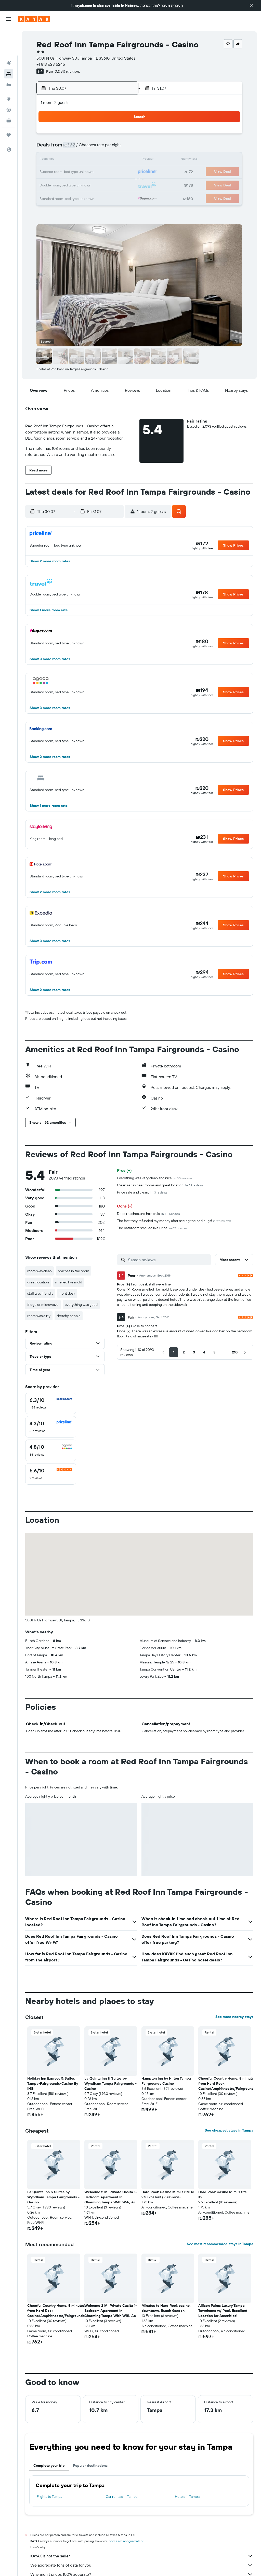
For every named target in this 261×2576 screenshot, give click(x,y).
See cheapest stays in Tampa (229, 2130)
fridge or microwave (43, 1304)
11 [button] (122, 147)
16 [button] (98, 159)
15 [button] (85, 159)
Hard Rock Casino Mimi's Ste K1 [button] (167, 2192)
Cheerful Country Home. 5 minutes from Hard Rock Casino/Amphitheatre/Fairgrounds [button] (227, 2083)
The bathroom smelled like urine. (152, 1228)
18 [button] (122, 159)
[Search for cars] (8, 56)
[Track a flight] (8, 81)
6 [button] (61, 147)
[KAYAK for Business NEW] (8, 92)
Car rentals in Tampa (121, 2496)
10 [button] (110, 147)
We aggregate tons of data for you (141, 2565)
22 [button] (85, 172)
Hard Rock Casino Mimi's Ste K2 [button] (222, 2194)
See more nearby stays (234, 2016)
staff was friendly (40, 1293)
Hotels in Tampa (187, 2496)
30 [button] (97, 184)
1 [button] (85, 135)
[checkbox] (50, 1403)
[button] (251, 5)
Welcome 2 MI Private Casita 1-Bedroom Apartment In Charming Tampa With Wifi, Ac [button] (110, 2197)
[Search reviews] (168, 1259)
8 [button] (85, 147)
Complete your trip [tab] (49, 2465)
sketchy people (69, 1315)
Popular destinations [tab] (90, 2465)
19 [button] (49, 172)
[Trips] (8, 106)
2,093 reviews (67, 71)
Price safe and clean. (142, 1192)
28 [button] (73, 184)
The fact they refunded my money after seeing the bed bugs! (174, 1220)
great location (38, 1282)
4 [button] (122, 135)
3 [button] (110, 135)
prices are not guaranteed (126, 2541)
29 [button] (85, 184)
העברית (177, 5)
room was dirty (38, 1315)
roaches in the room (73, 1271)
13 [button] (61, 159)
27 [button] (61, 184)
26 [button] (48, 184)
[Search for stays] (8, 45)
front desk (67, 1293)
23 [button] (97, 172)
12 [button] (49, 159)
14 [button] (73, 159)
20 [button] (60, 172)
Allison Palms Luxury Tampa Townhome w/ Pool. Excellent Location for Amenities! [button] (222, 2310)
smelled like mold (68, 1282)
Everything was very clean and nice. (154, 1178)
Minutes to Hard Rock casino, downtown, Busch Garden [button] (166, 2308)
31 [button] (110, 184)
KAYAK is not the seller (141, 2556)
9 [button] (98, 147)
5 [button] (49, 147)
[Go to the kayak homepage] (34, 19)
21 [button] (73, 172)
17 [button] (110, 159)
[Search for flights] (8, 35)
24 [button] (110, 172)
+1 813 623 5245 (50, 64)
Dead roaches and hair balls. (148, 1213)
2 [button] (98, 135)
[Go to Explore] (8, 70)
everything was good (81, 1304)
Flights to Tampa (49, 2496)
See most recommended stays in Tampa (220, 2244)
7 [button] (73, 147)
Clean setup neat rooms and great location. (160, 1185)
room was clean (39, 1271)
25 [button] (122, 172)
